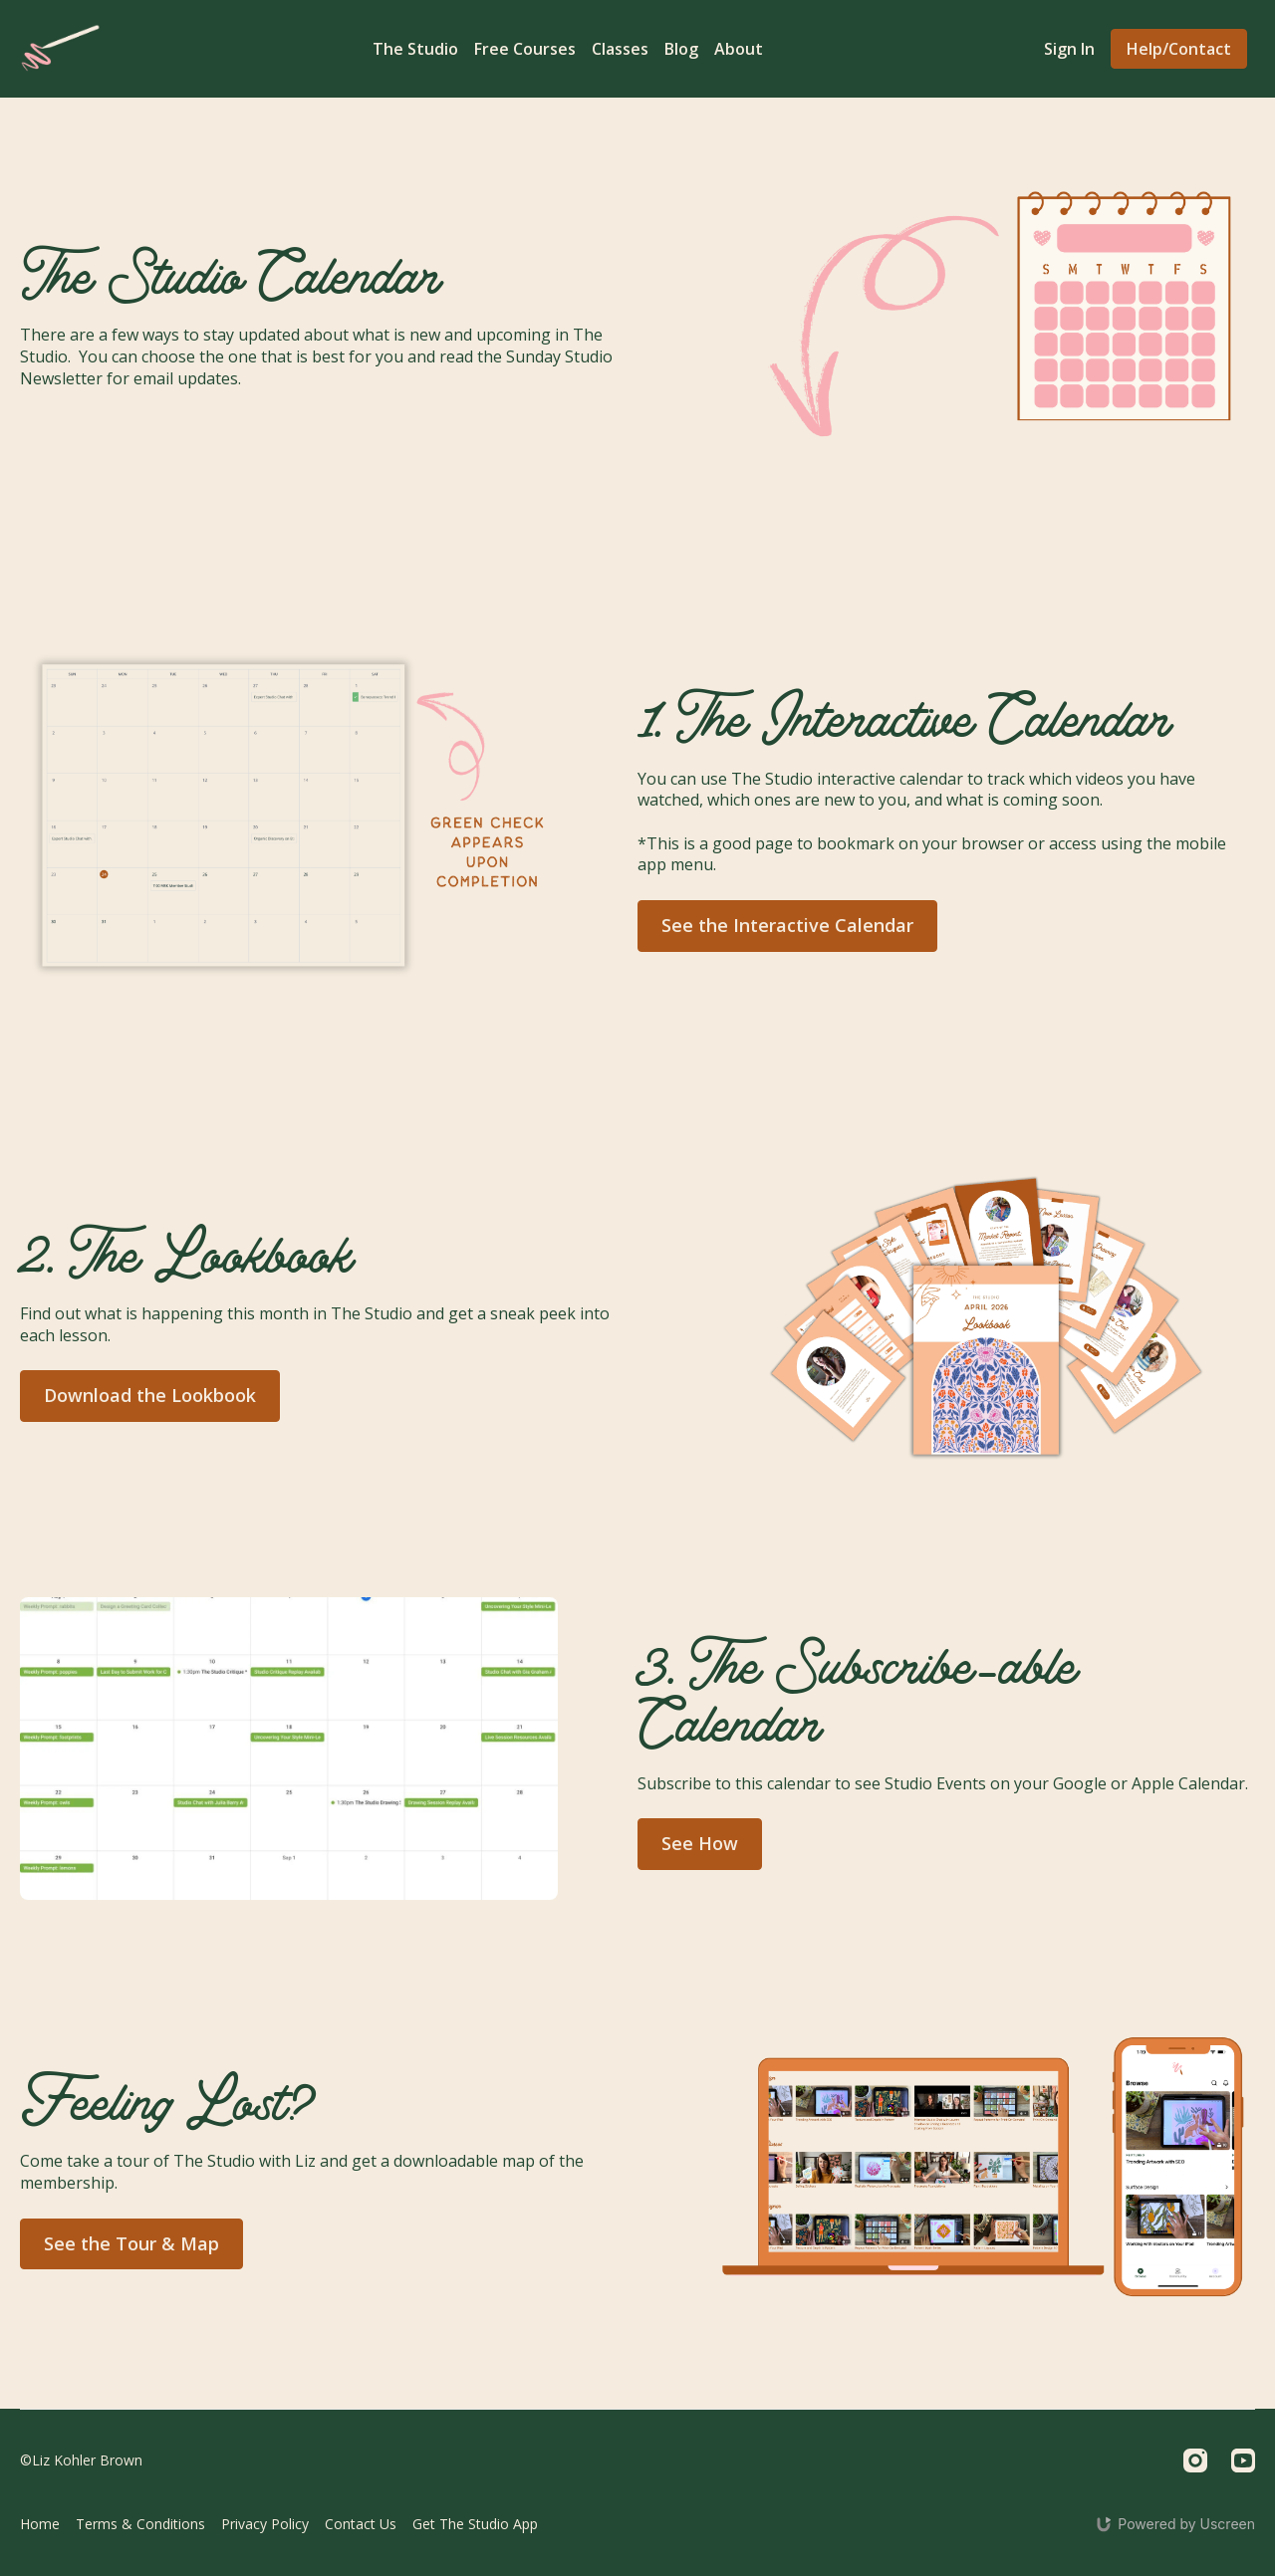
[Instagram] (1195, 2460)
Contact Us (360, 2523)
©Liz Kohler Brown (81, 2460)
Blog (681, 49)
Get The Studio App (475, 2523)
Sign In (1069, 49)
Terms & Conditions (140, 2523)
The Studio (415, 49)
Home (40, 2523)
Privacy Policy (265, 2523)
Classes (620, 49)
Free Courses (525, 49)
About (738, 49)
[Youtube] (1243, 2460)
